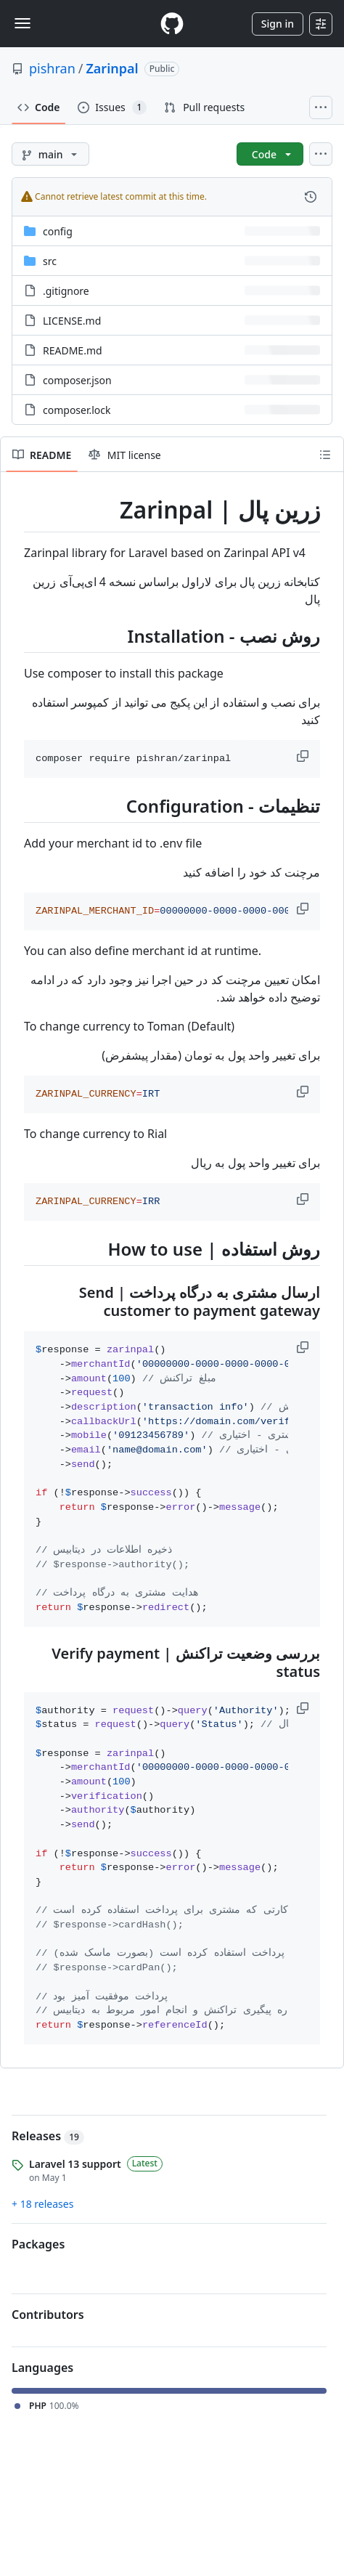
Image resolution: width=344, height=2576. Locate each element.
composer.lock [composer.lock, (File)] (77, 410)
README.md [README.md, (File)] (72, 350)
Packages (38, 2244)
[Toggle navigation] (22, 23)
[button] (304, 756)
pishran (52, 68)
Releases (48, 2136)
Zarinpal (112, 68)
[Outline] (325, 454)
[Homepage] (172, 24)
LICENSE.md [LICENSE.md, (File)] (72, 321)
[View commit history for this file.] (310, 197)
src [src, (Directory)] (50, 261)
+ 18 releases (42, 2204)
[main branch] (50, 154)
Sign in (277, 24)
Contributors (48, 2315)
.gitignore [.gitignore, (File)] (66, 291)
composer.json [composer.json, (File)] (77, 380)
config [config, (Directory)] (58, 231)
